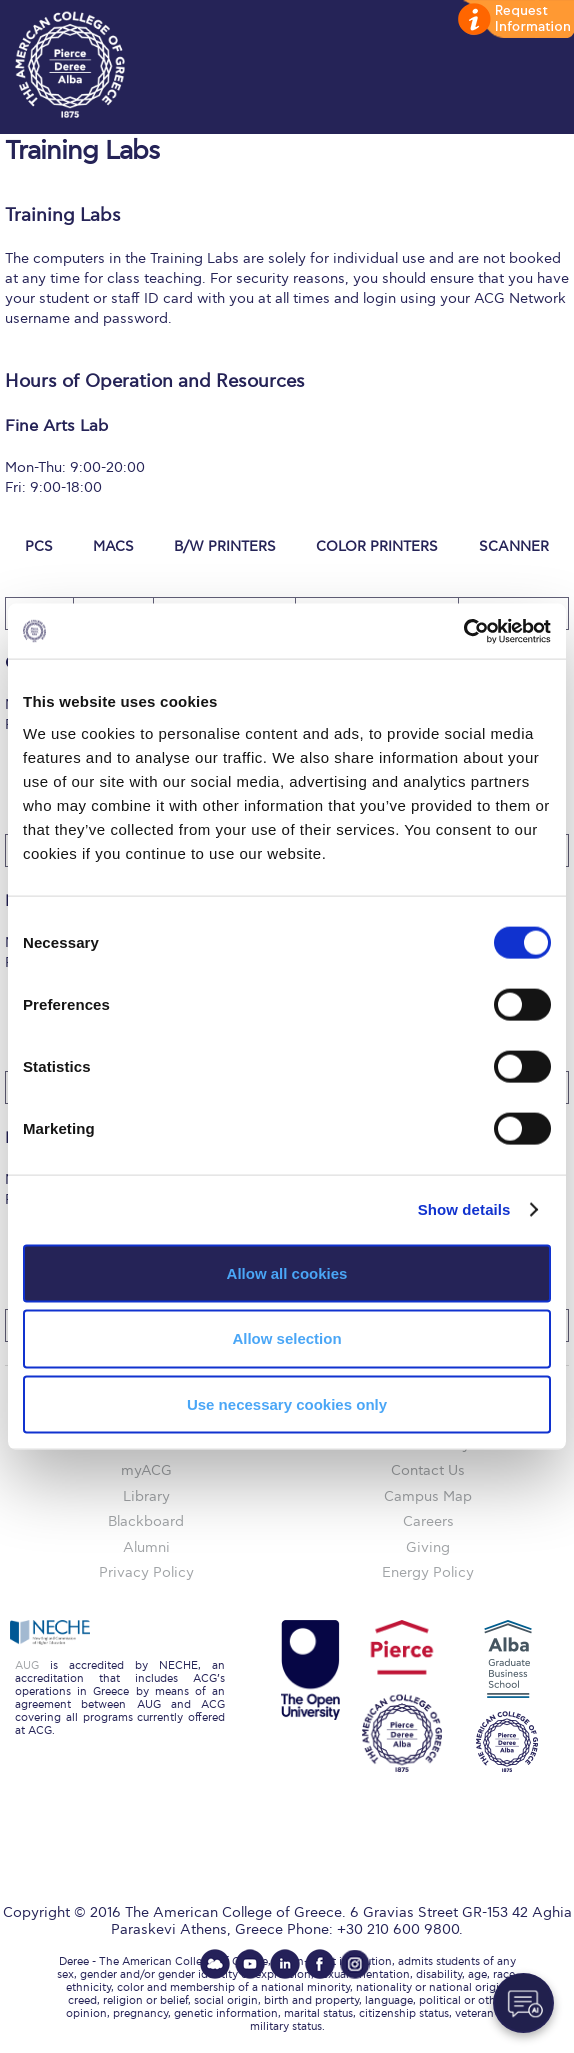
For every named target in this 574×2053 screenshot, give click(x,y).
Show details (464, 1209)
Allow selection (286, 1338)
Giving (428, 1547)
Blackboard (146, 1521)
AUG (27, 1665)
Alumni (146, 1547)
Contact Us (428, 1470)
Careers (428, 1521)
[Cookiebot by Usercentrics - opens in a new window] (463, 631)
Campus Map (428, 1496)
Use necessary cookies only (287, 1404)
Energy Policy (428, 1572)
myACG (146, 1470)
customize (514, 20)
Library (146, 1496)
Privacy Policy (146, 1572)
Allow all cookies (287, 1272)
